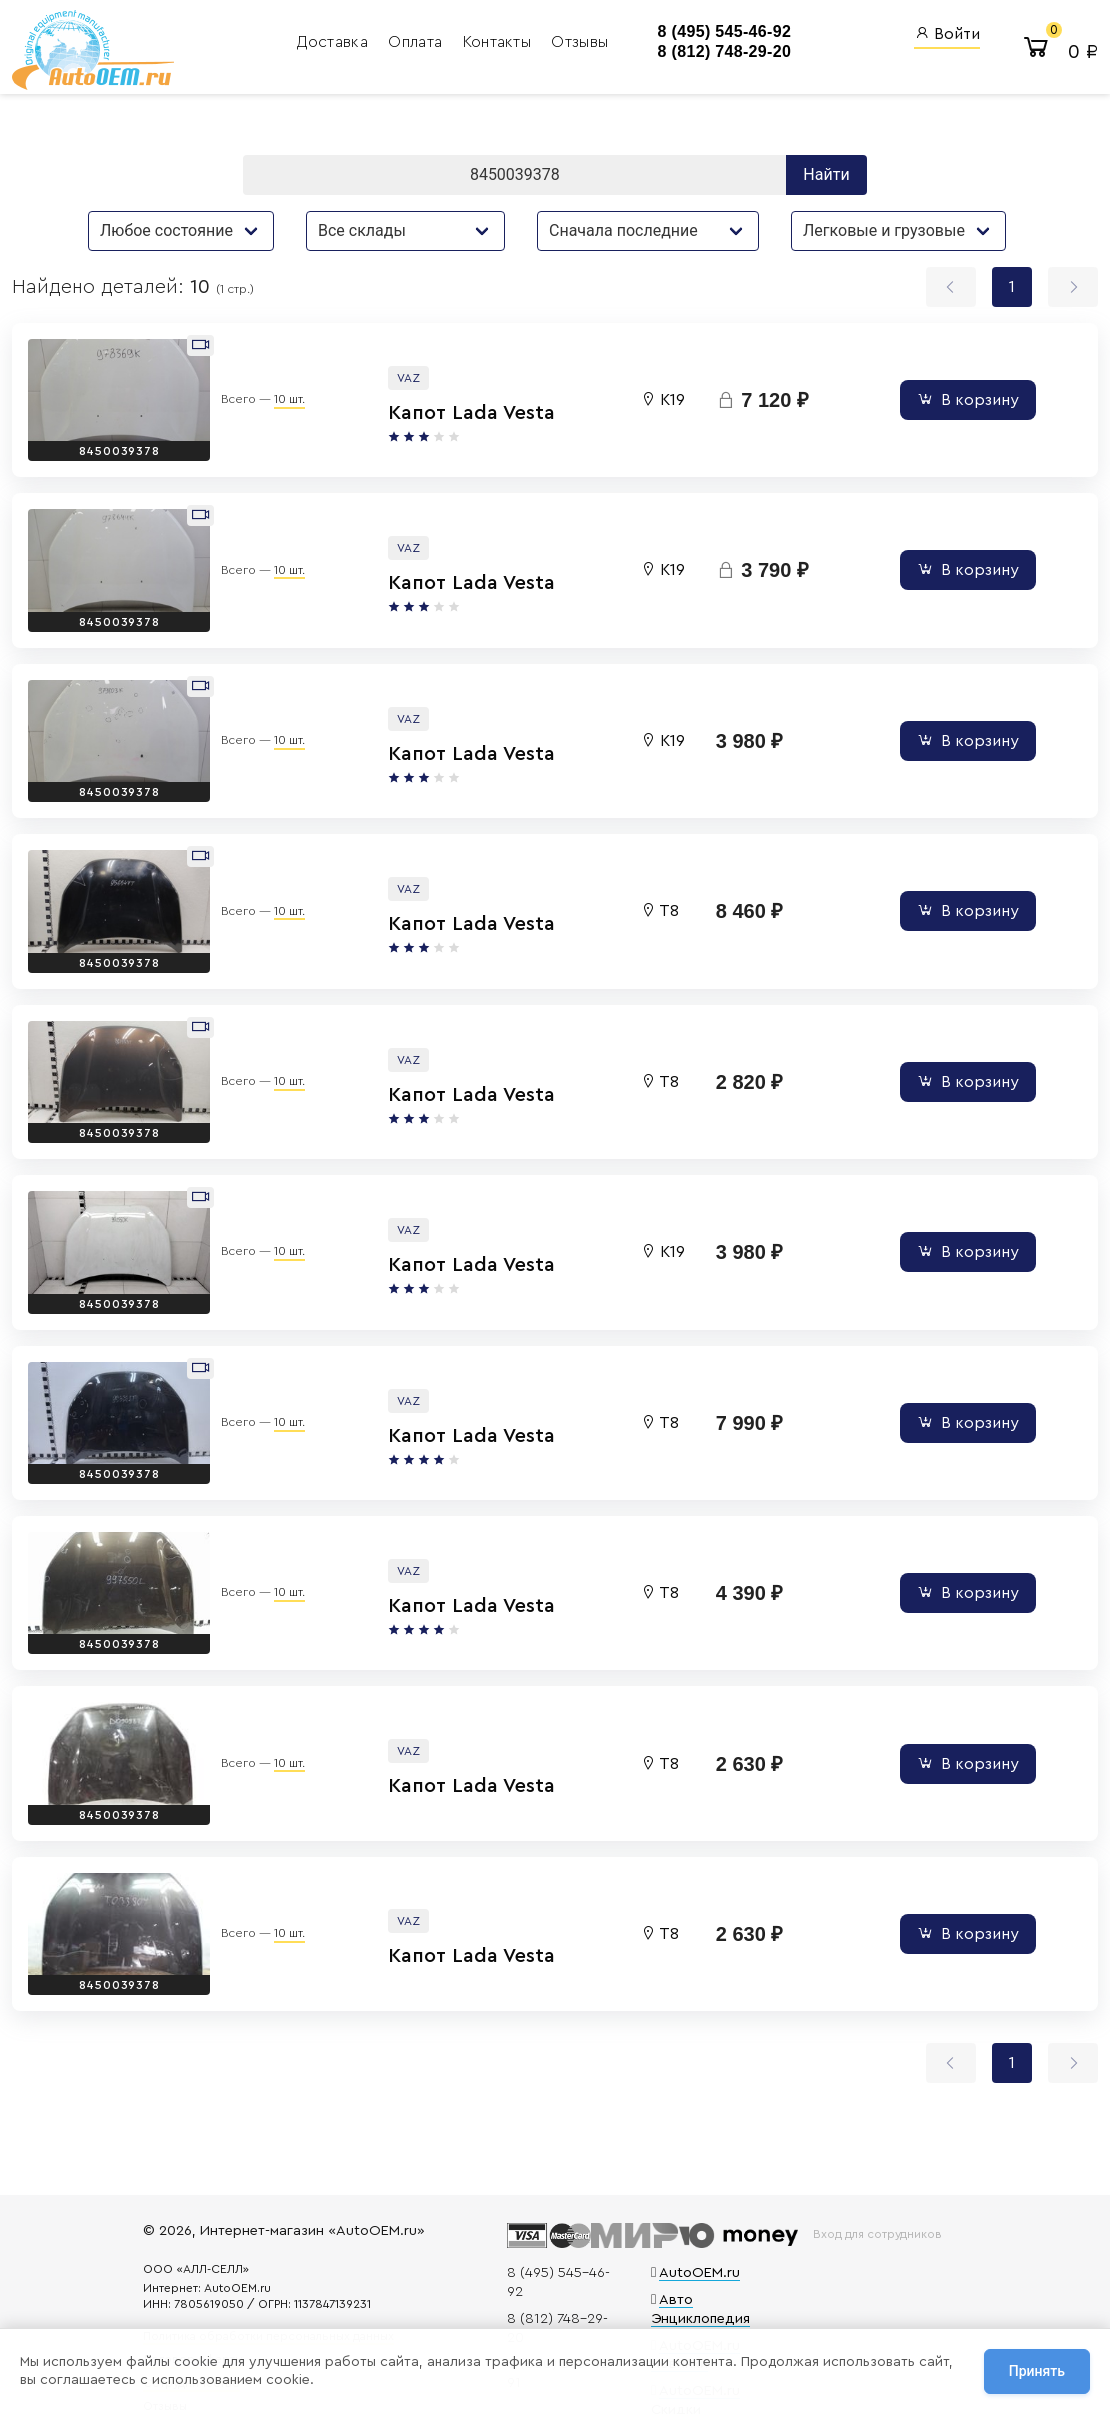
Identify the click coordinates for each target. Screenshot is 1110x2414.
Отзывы (500, 45)
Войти (947, 35)
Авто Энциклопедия (704, 2203)
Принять (1037, 2373)
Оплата (338, 45)
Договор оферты (246, 2288)
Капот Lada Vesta (386, 416)
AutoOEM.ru (676, 2176)
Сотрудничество (244, 2312)
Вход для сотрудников (862, 2138)
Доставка (255, 45)
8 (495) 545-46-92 (645, 33)
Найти (826, 182)
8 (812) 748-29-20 (645, 54)
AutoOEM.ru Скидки (703, 2275)
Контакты (419, 45)
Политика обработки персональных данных (321, 2265)
